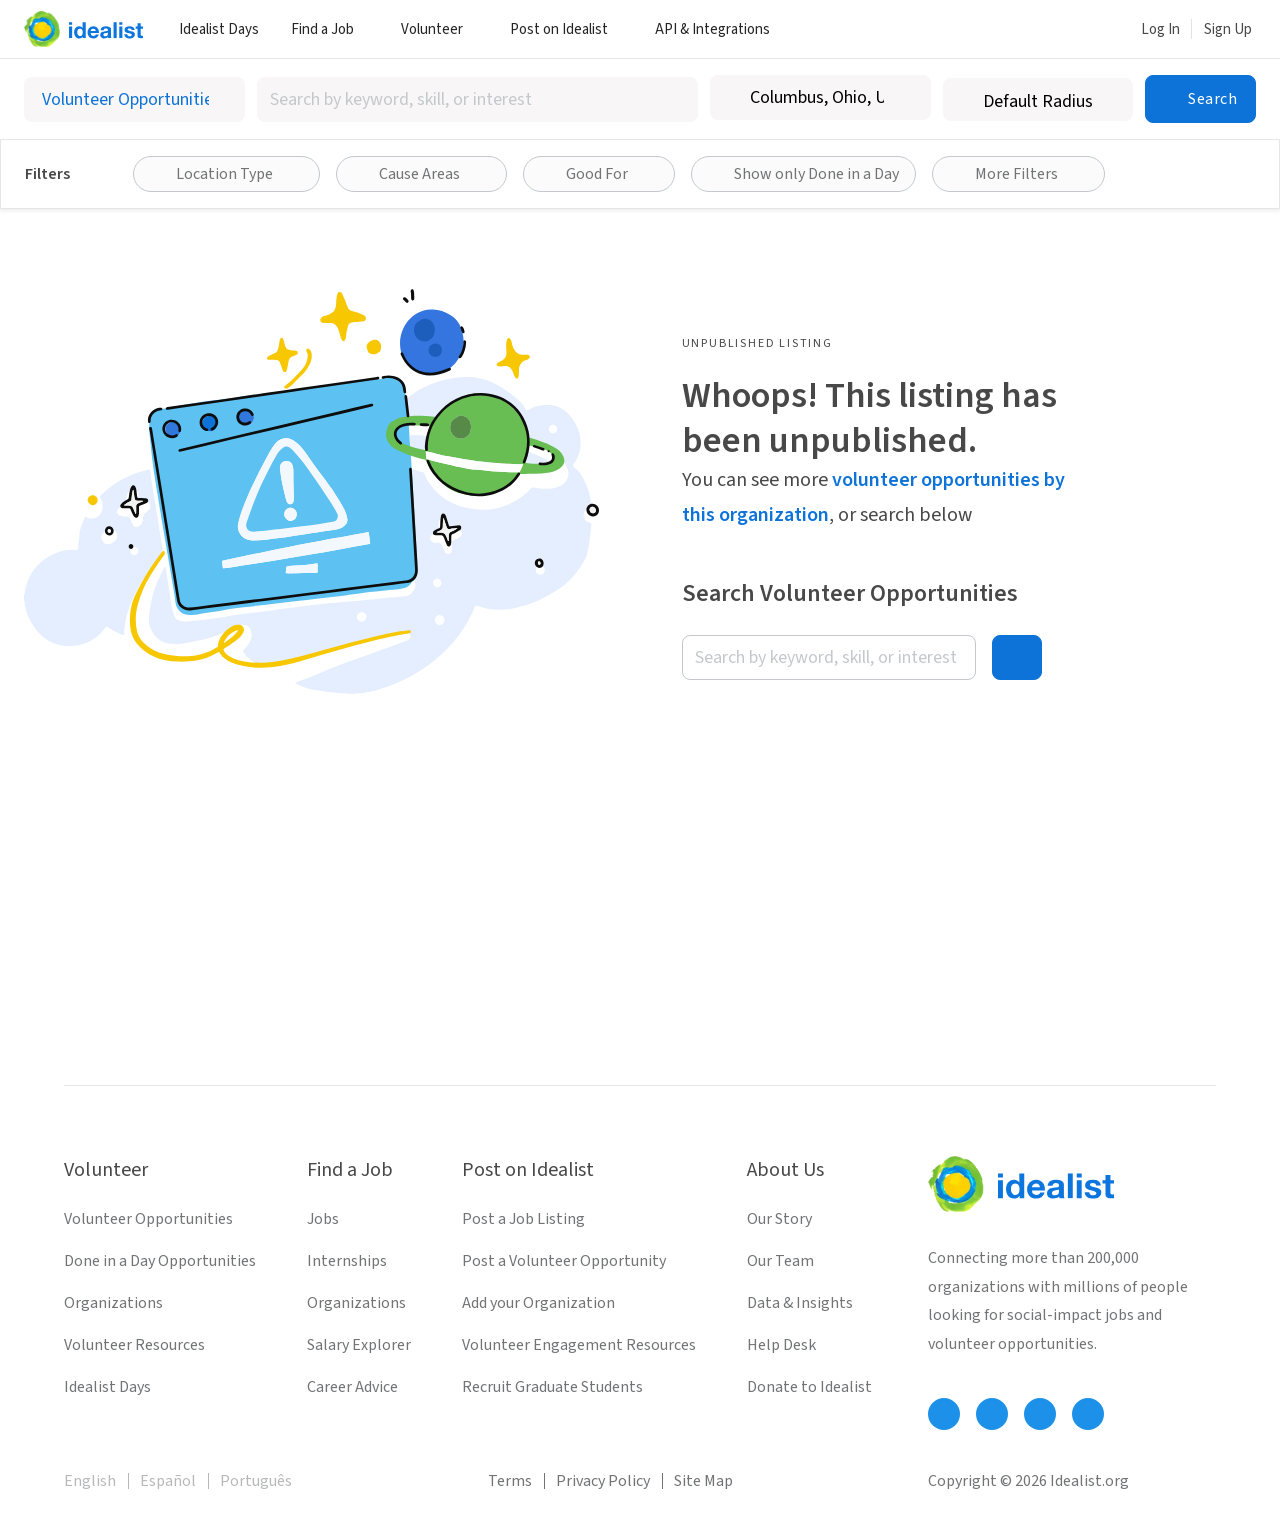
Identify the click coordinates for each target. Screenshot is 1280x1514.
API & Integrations (720, 29)
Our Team (780, 1261)
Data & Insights (800, 1303)
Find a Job (330, 29)
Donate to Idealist (809, 1387)
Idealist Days (219, 29)
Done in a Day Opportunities (160, 1261)
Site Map (703, 1481)
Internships (347, 1261)
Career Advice (352, 1387)
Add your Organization (538, 1303)
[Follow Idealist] (944, 1414)
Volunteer (439, 29)
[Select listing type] (134, 99)
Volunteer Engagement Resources (579, 1345)
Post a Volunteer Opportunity (564, 1261)
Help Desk (781, 1345)
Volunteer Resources (134, 1345)
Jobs (323, 1219)
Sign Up (1228, 29)
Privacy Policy (603, 1481)
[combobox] (478, 99)
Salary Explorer (359, 1345)
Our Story (779, 1219)
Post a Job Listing (523, 1219)
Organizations (113, 1303)
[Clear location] (903, 98)
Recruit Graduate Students (552, 1387)
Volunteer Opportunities (148, 1219)
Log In (1160, 29)
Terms (510, 1481)
